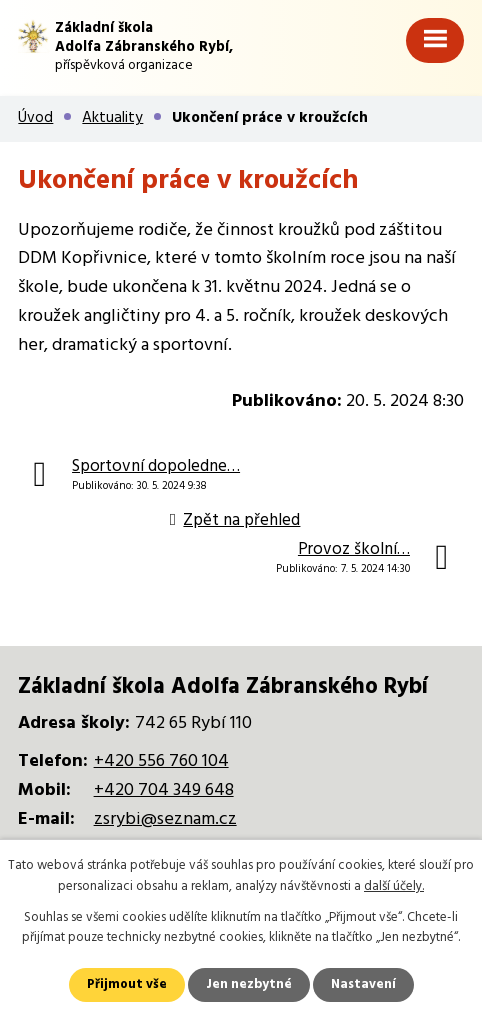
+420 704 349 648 (164, 790)
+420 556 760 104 (161, 761)
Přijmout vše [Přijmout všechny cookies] (127, 984)
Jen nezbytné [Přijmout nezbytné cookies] (249, 984)
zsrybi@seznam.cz (165, 819)
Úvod (35, 118)
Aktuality (112, 118)
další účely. (394, 886)
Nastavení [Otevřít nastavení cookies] (363, 984)
